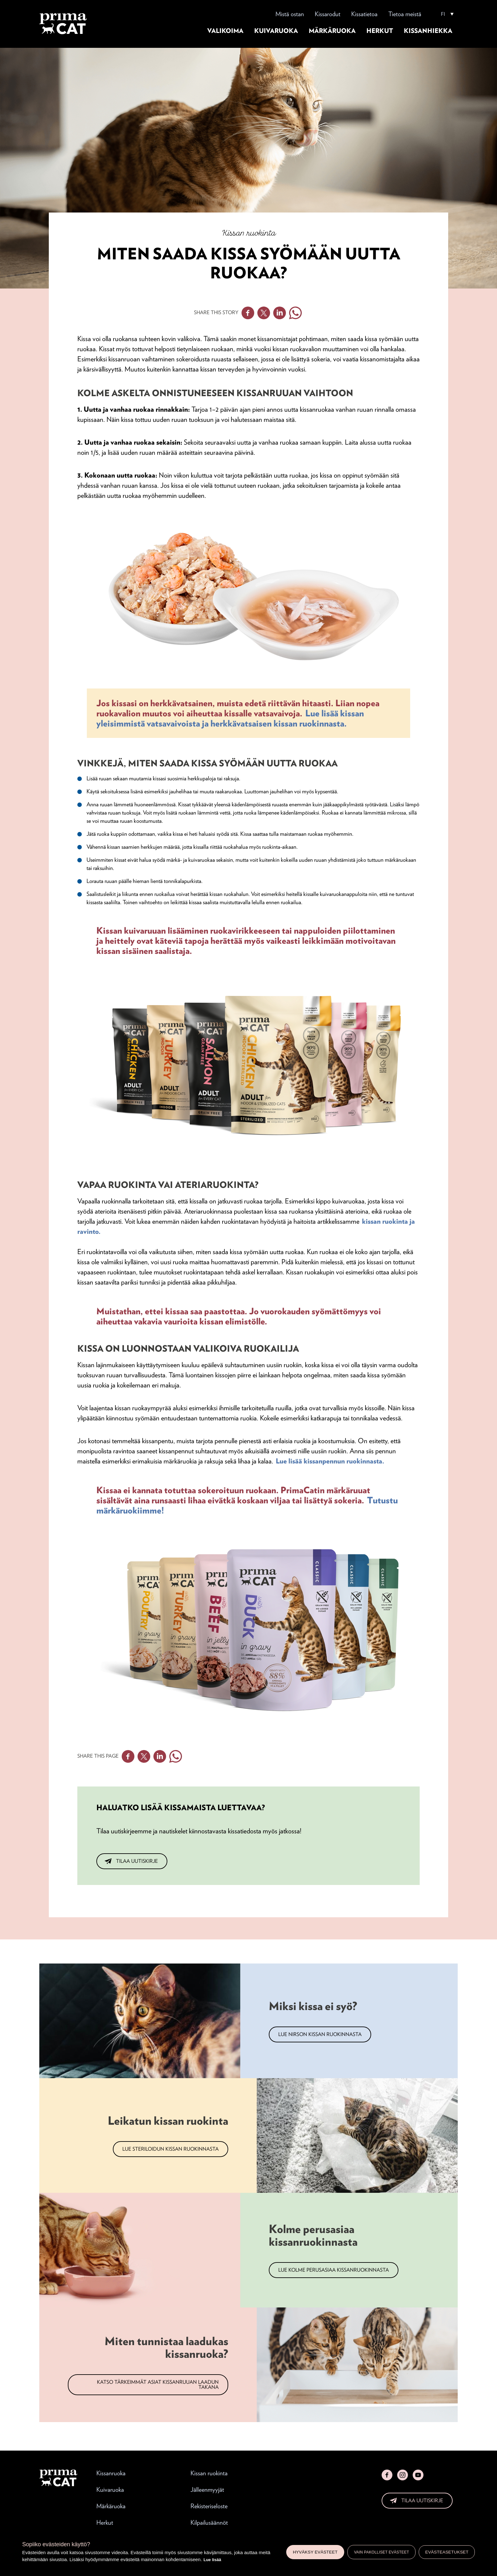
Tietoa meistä (404, 14)
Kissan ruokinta (209, 2473)
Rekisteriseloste (209, 2506)
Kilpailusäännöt (209, 2522)
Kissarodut (327, 14)
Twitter (263, 313)
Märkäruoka (332, 31)
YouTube (418, 2475)
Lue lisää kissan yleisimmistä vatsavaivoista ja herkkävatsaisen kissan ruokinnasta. (230, 718)
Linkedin (279, 313)
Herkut (379, 31)
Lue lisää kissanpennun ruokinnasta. (330, 1461)
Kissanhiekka (428, 31)
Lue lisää (212, 2559)
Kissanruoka (111, 2473)
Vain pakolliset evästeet (381, 2552)
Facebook (248, 313)
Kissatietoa (364, 14)
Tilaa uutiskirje (137, 1861)
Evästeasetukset (446, 2552)
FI (443, 14)
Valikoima (225, 31)
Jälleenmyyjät (207, 2489)
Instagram (402, 2475)
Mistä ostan (289, 14)
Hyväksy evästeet (315, 2552)
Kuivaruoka (276, 31)
